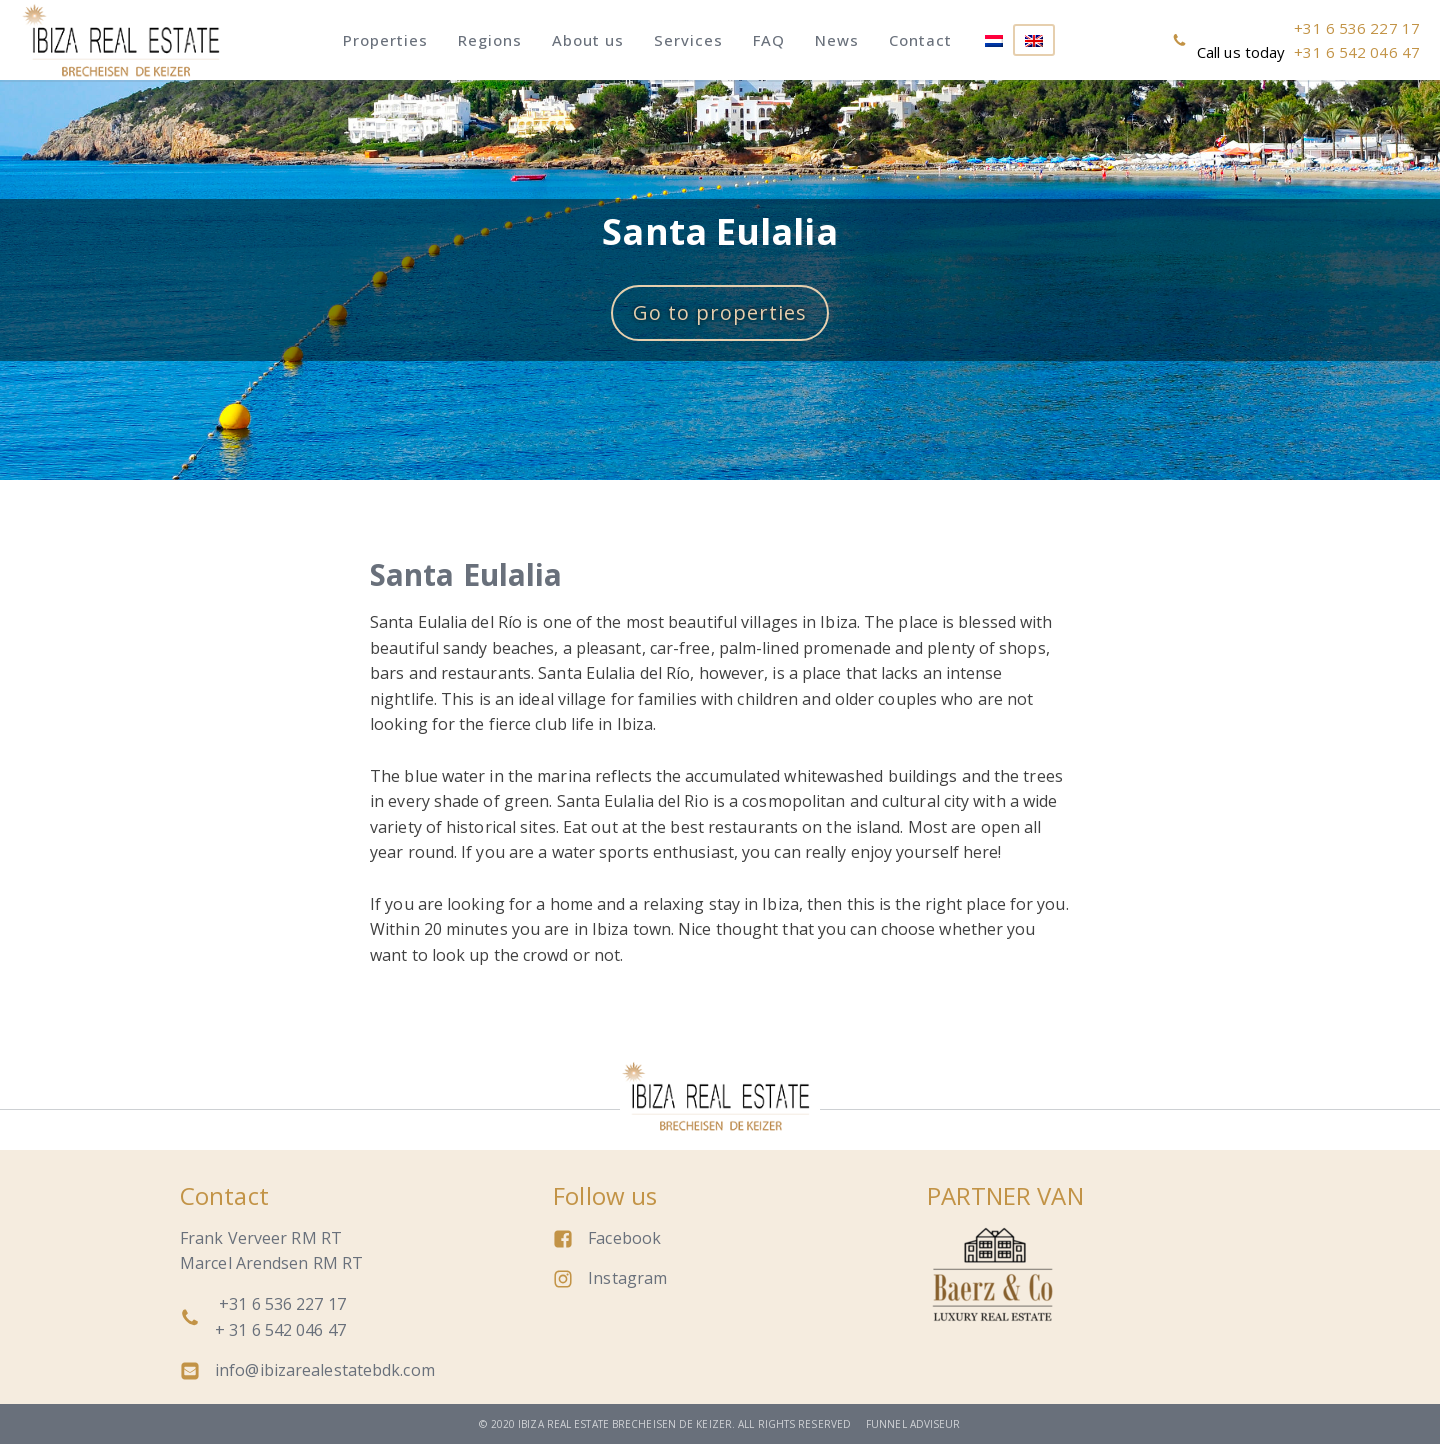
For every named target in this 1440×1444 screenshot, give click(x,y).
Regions (490, 40)
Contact (920, 40)
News (837, 40)
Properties (385, 40)
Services (688, 40)
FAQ (769, 40)
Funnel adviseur (913, 1424)
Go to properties (720, 312)
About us (588, 40)
